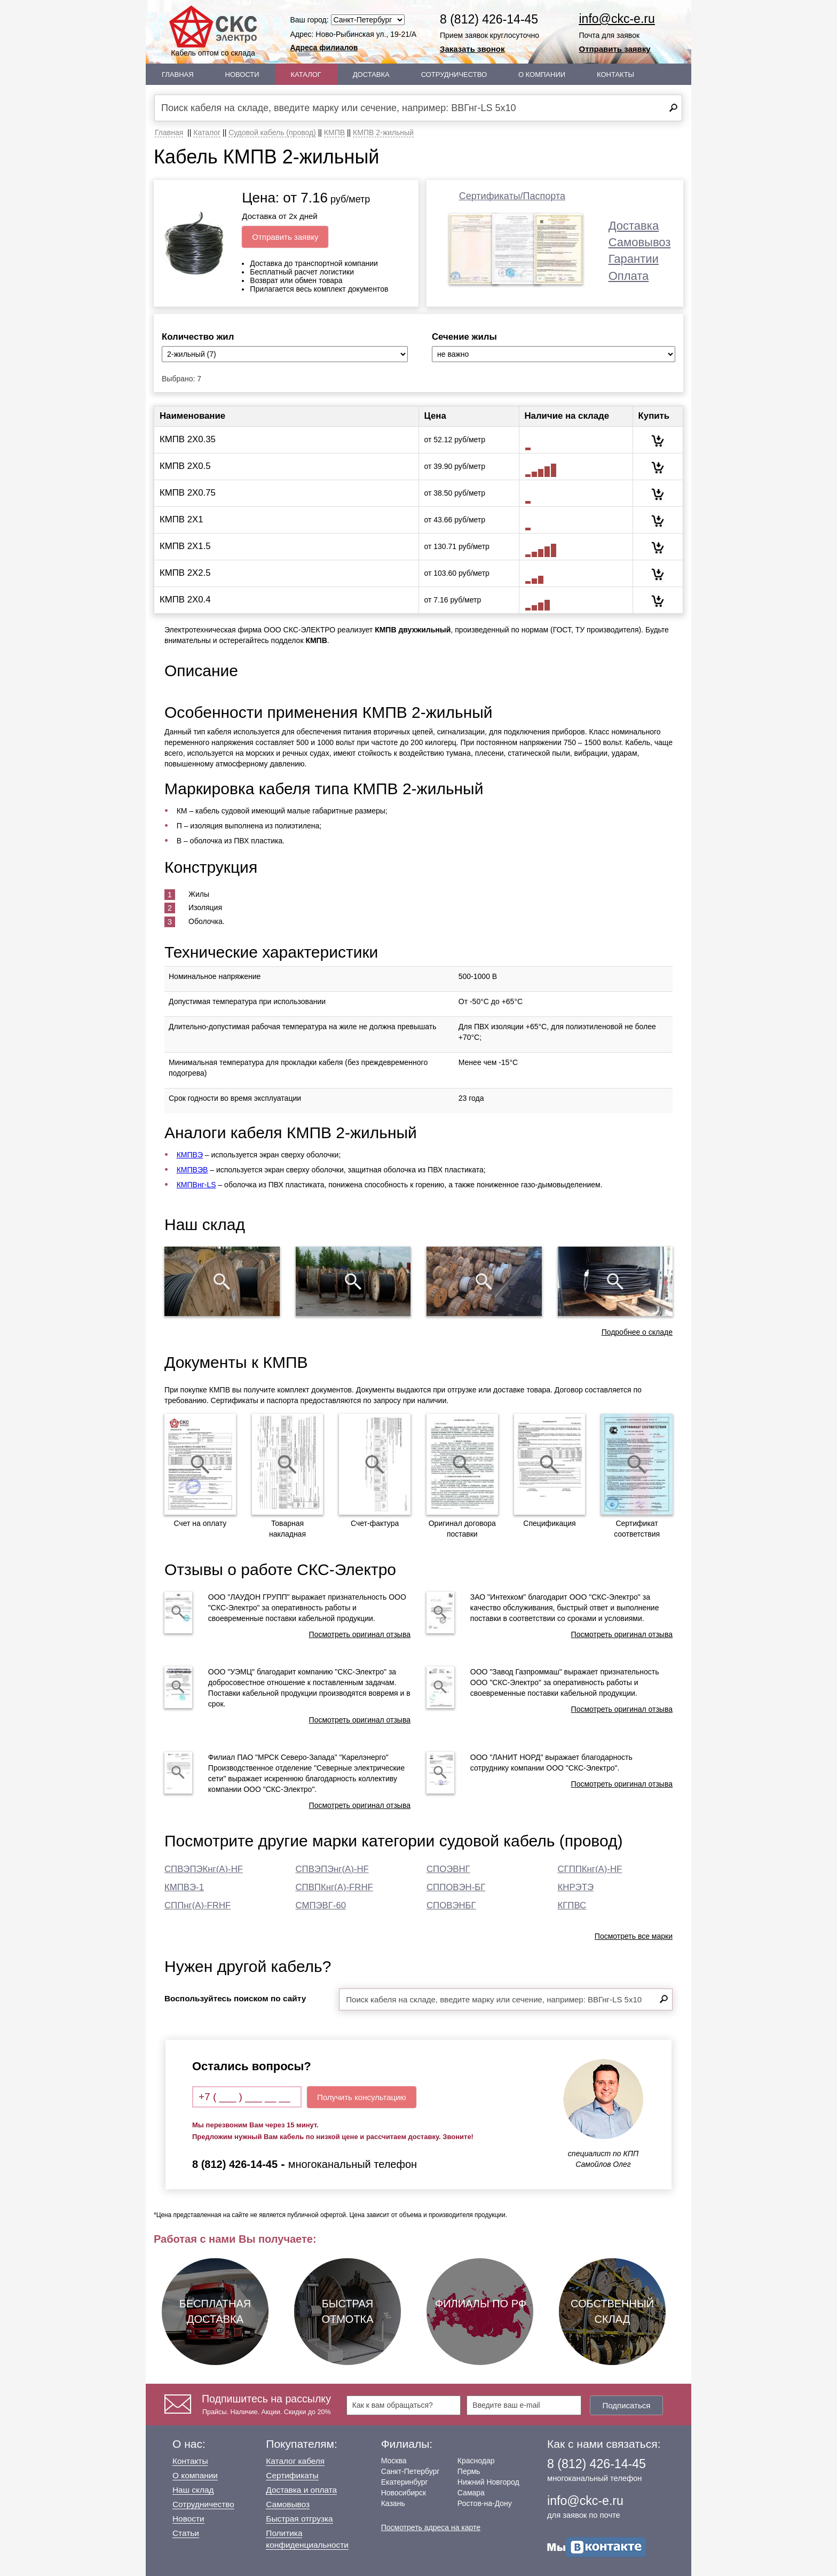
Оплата (629, 276)
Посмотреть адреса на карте (430, 2527)
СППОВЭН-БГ (456, 1887)
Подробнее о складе (637, 1332)
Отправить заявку (615, 48)
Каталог (306, 75)
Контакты (615, 75)
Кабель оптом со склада (213, 31)
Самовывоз (640, 242)
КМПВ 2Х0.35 (188, 439)
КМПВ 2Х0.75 (188, 493)
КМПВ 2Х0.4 (185, 599)
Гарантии (634, 258)
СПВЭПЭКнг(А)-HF (203, 1869)
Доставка (371, 75)
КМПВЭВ (192, 1169)
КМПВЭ (190, 1154)
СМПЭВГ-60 (321, 1905)
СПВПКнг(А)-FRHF (334, 1887)
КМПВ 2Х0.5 (185, 466)
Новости (242, 75)
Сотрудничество (454, 75)
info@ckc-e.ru (617, 19)
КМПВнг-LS (196, 1184)
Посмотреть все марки (634, 1936)
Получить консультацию (361, 2097)
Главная (178, 75)
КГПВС (572, 1905)
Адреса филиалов (324, 47)
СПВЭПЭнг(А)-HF (332, 1869)
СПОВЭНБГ (451, 1905)
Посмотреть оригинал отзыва (359, 1634)
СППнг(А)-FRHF (197, 1905)
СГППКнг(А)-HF (590, 1869)
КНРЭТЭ (576, 1887)
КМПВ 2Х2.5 (185, 573)
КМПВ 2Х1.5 (185, 546)
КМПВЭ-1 (184, 1887)
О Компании (541, 75)
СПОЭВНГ (448, 1869)
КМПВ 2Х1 (181, 519)
